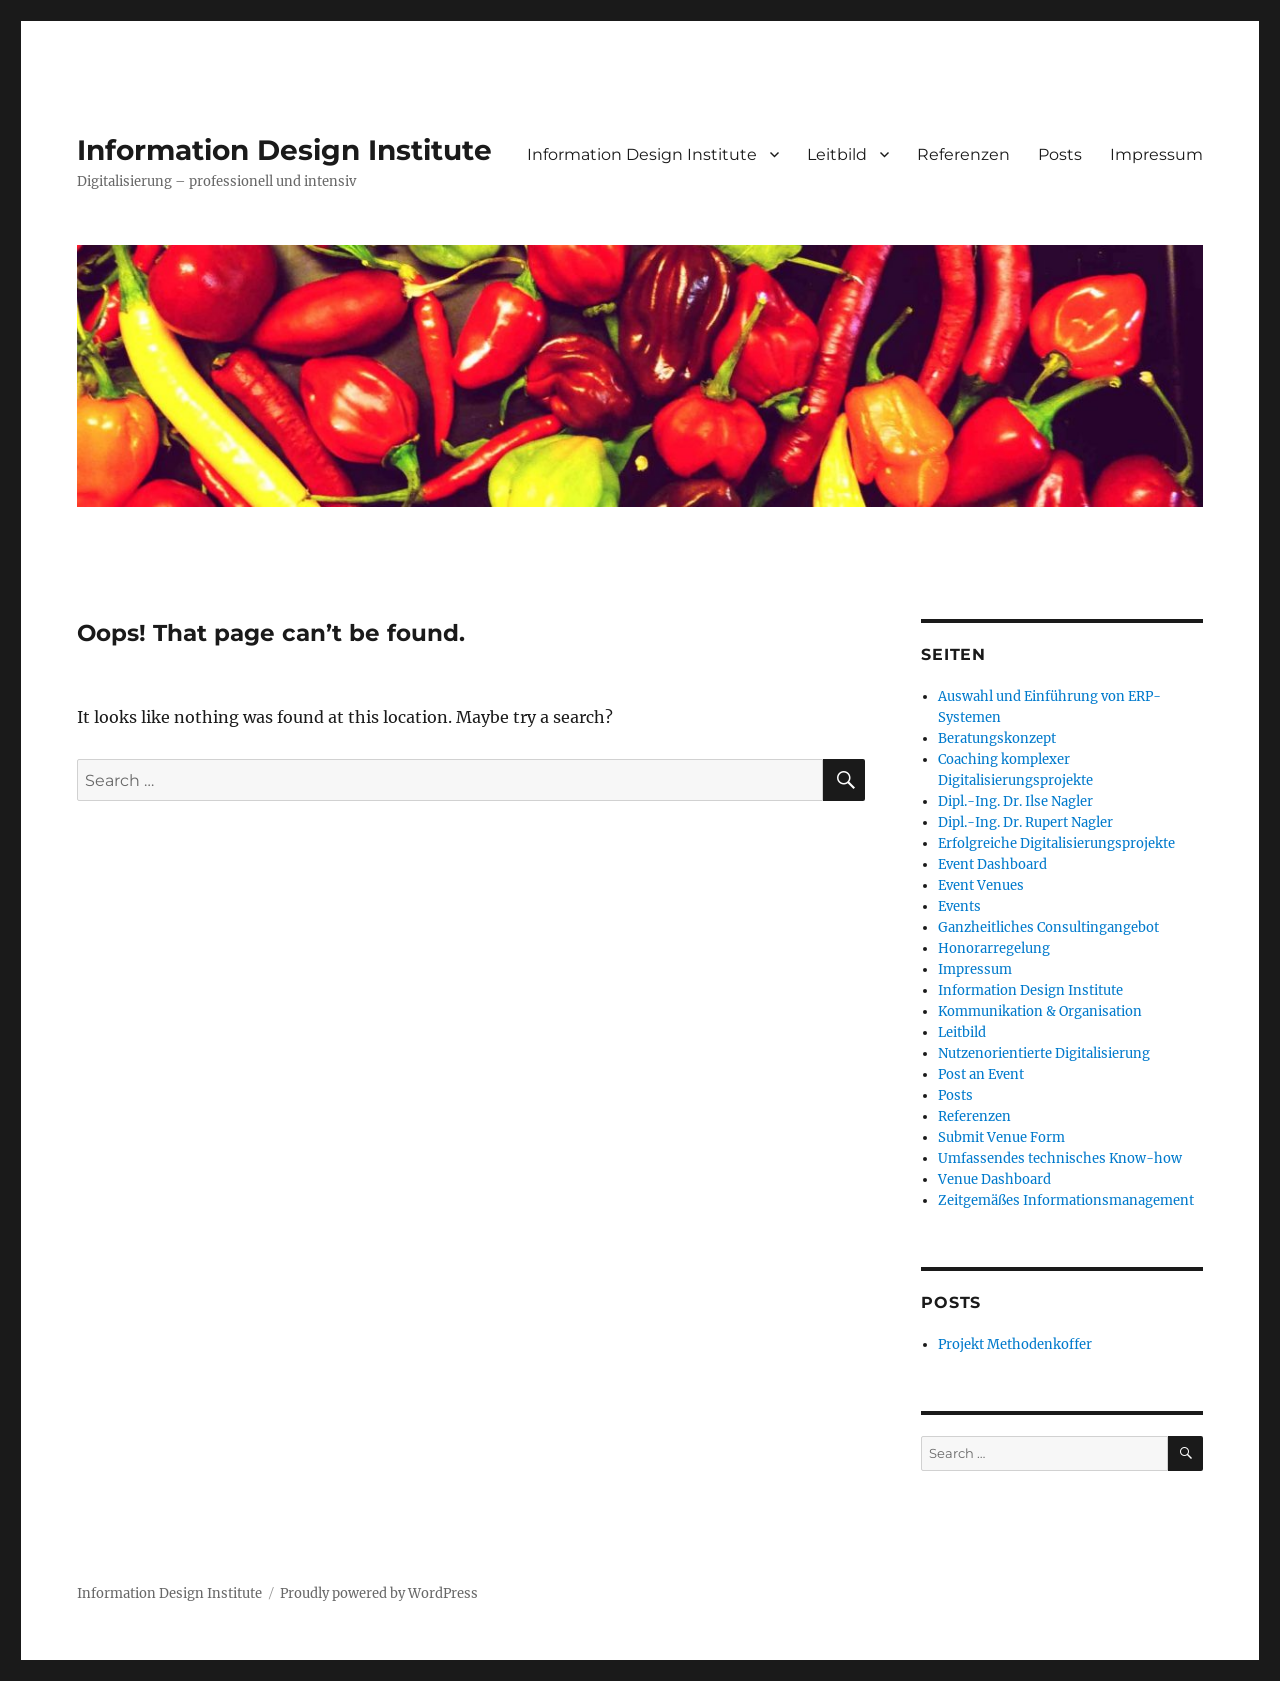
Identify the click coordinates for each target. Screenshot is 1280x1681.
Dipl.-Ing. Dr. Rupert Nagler (1025, 822)
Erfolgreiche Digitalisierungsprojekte (1056, 843)
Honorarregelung (994, 948)
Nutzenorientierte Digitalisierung (1044, 1053)
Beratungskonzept (997, 738)
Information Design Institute (284, 150)
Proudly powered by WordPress (379, 1593)
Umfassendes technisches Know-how (1060, 1158)
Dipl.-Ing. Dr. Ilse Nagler (1015, 801)
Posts (1060, 154)
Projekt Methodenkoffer (1015, 1344)
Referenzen (963, 154)
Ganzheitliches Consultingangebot (1048, 927)
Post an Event (981, 1074)
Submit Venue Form (1001, 1137)
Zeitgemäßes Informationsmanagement (1066, 1200)
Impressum (1156, 154)
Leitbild (837, 154)
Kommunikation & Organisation (1040, 1011)
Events (959, 906)
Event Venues (981, 885)
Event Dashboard (992, 864)
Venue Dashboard (994, 1179)
